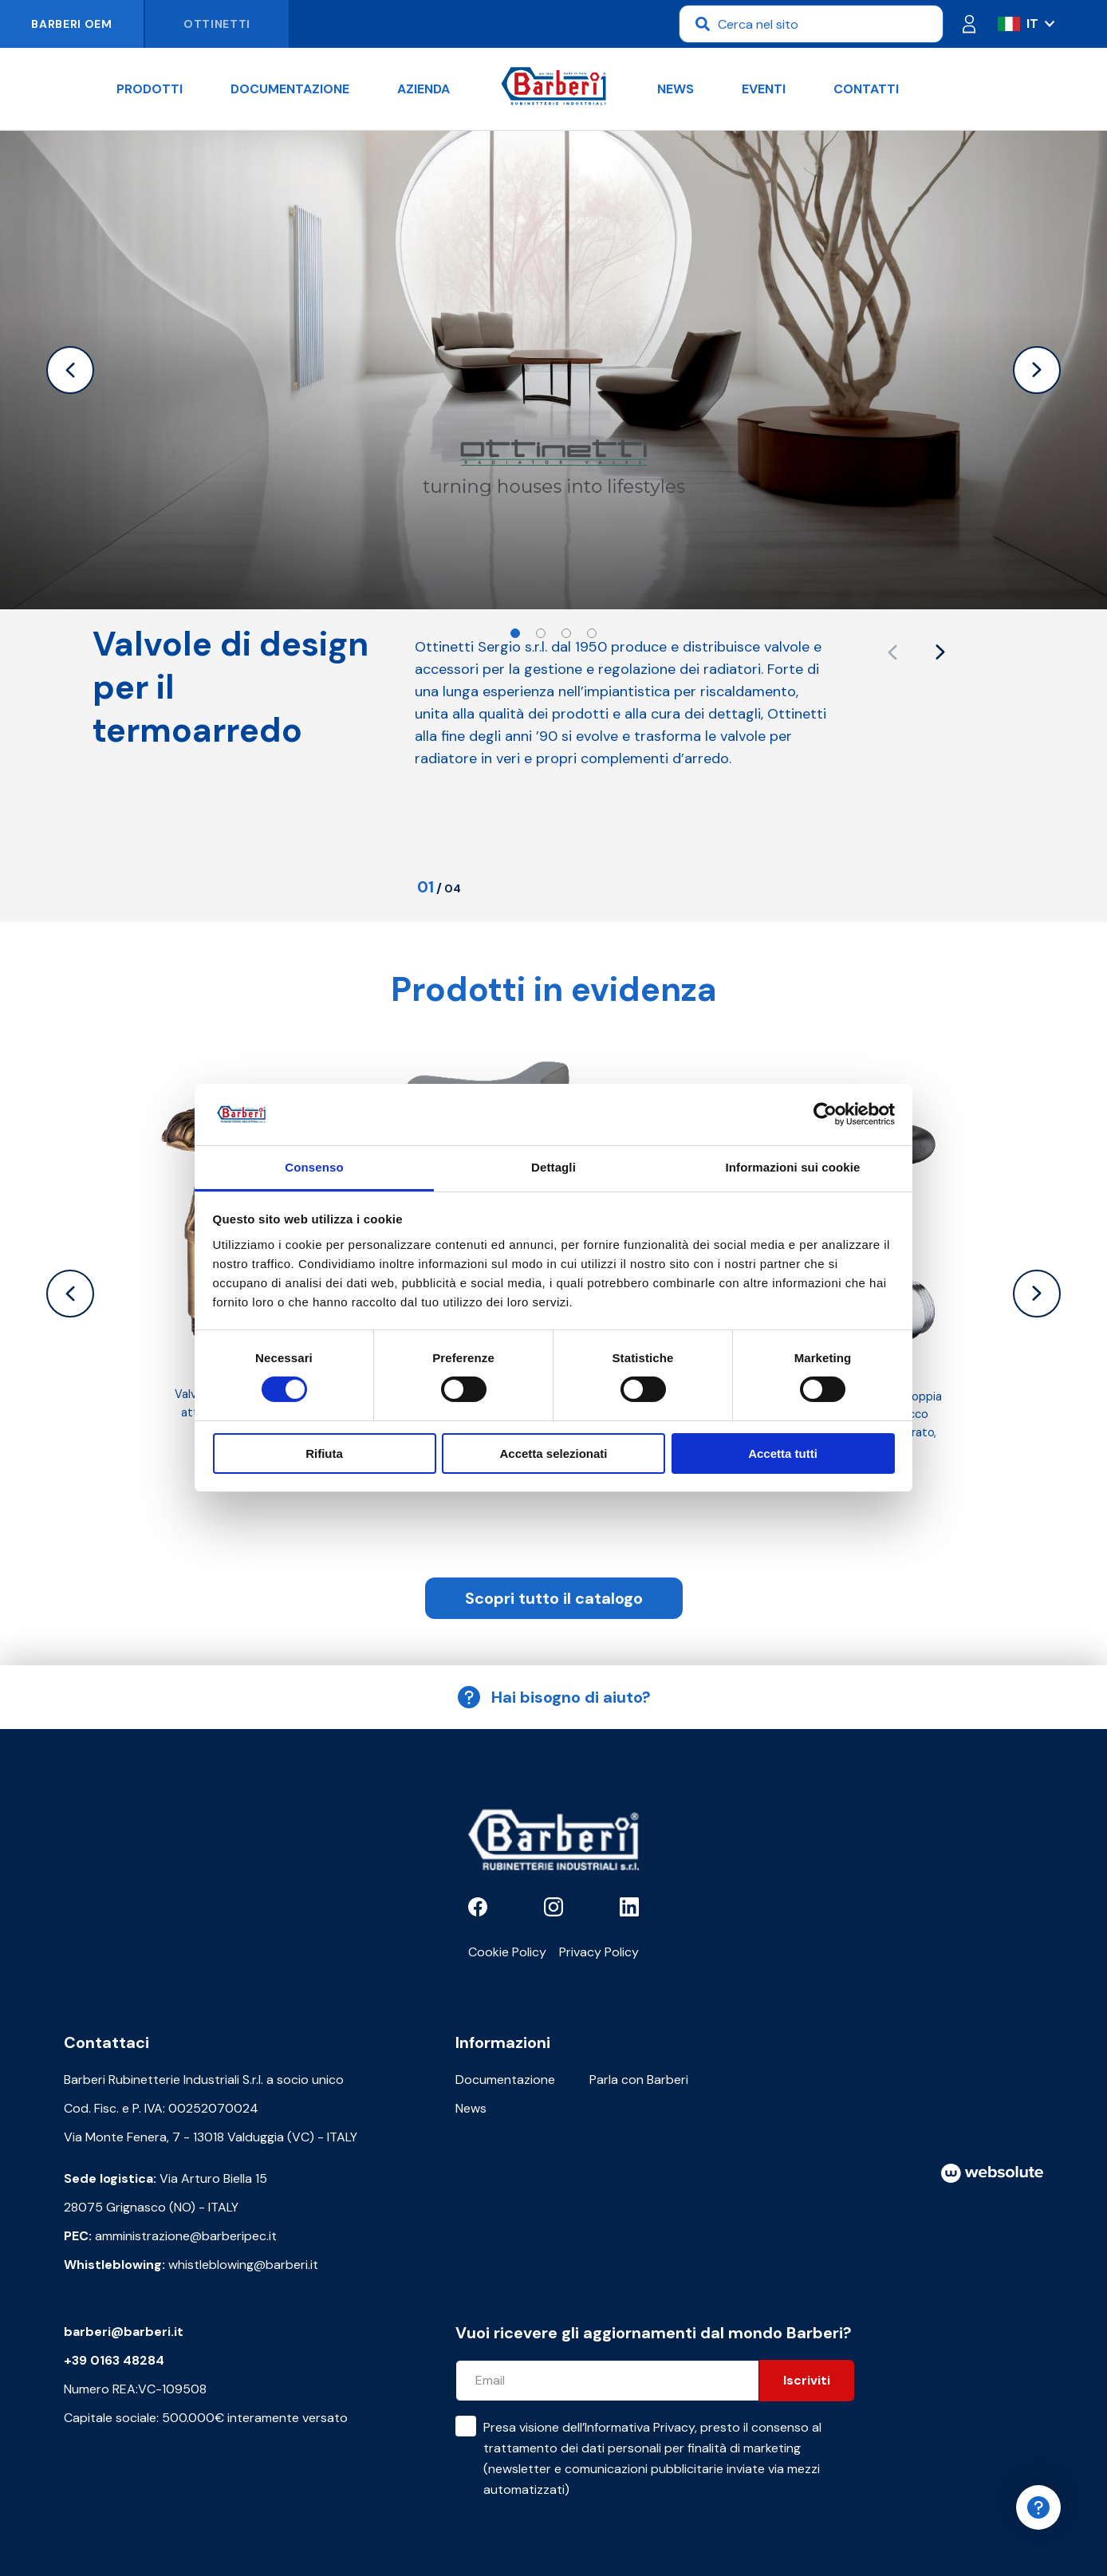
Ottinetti (216, 24)
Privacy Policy (599, 1952)
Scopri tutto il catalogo (554, 1598)
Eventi (764, 89)
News (675, 89)
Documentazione (289, 89)
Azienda (423, 89)
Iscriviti (806, 2380)
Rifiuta (324, 1453)
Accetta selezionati (553, 1453)
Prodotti (149, 89)
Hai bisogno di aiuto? (553, 1697)
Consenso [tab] (314, 1167)
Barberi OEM (71, 24)
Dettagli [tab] (553, 1167)
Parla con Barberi (638, 2079)
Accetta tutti (782, 1453)
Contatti (866, 89)
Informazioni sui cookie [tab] (793, 1167)
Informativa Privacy (640, 2427)
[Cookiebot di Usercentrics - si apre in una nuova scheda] (825, 1114)
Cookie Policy (507, 1952)
